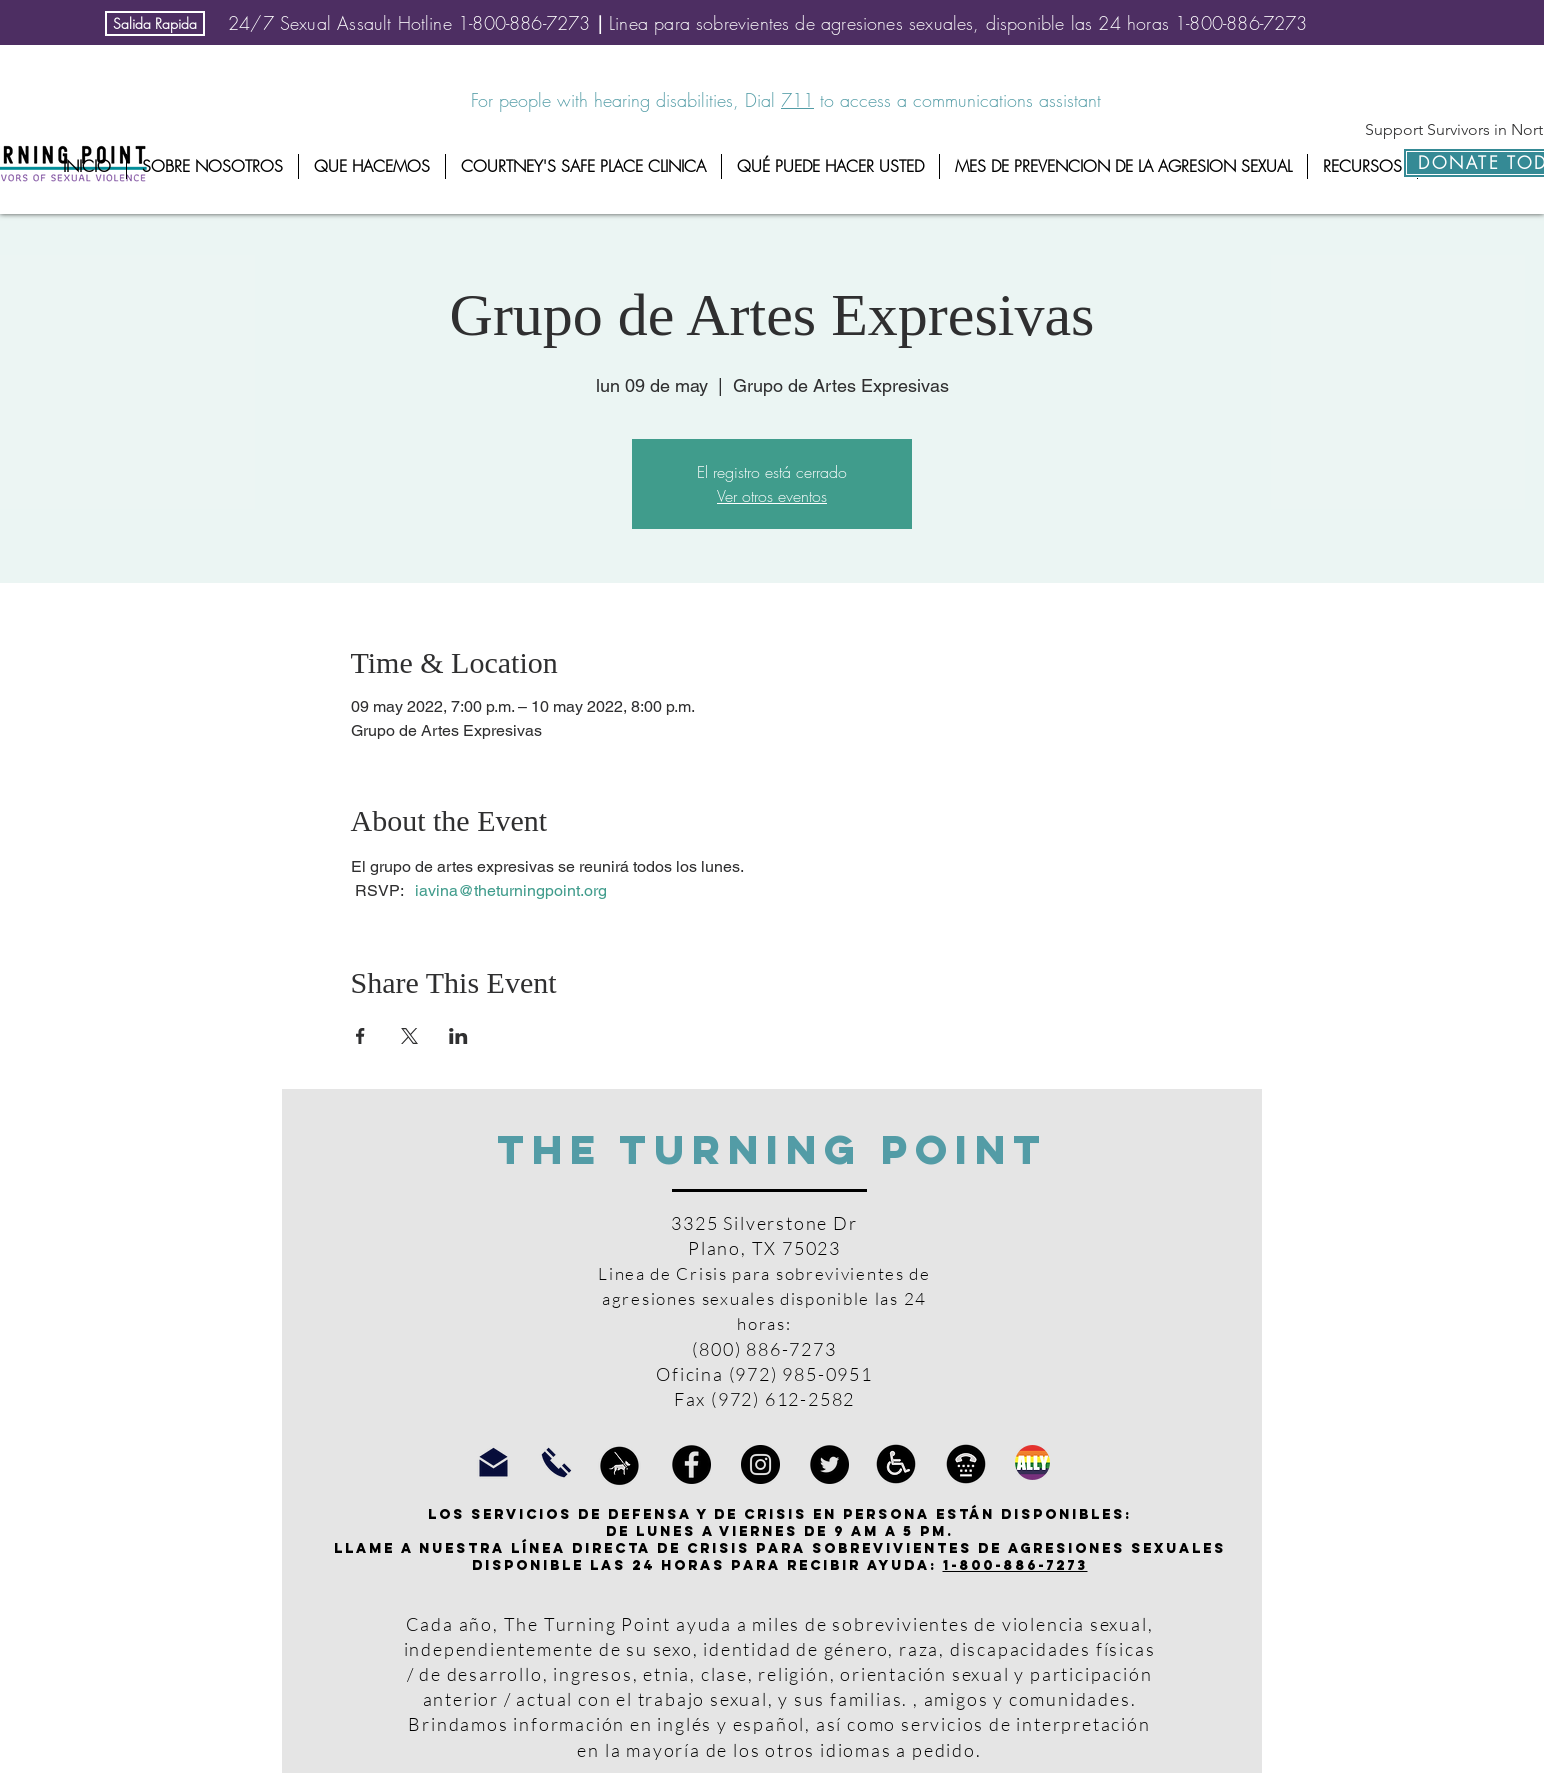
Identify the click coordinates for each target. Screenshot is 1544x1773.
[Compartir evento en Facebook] (360, 1036)
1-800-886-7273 (1015, 1565)
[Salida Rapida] (155, 23)
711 (797, 100)
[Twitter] (829, 1464)
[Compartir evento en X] (409, 1036)
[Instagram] (760, 1464)
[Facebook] (691, 1464)
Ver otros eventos (772, 496)
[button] (212, 166)
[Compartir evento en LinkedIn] (458, 1036)
